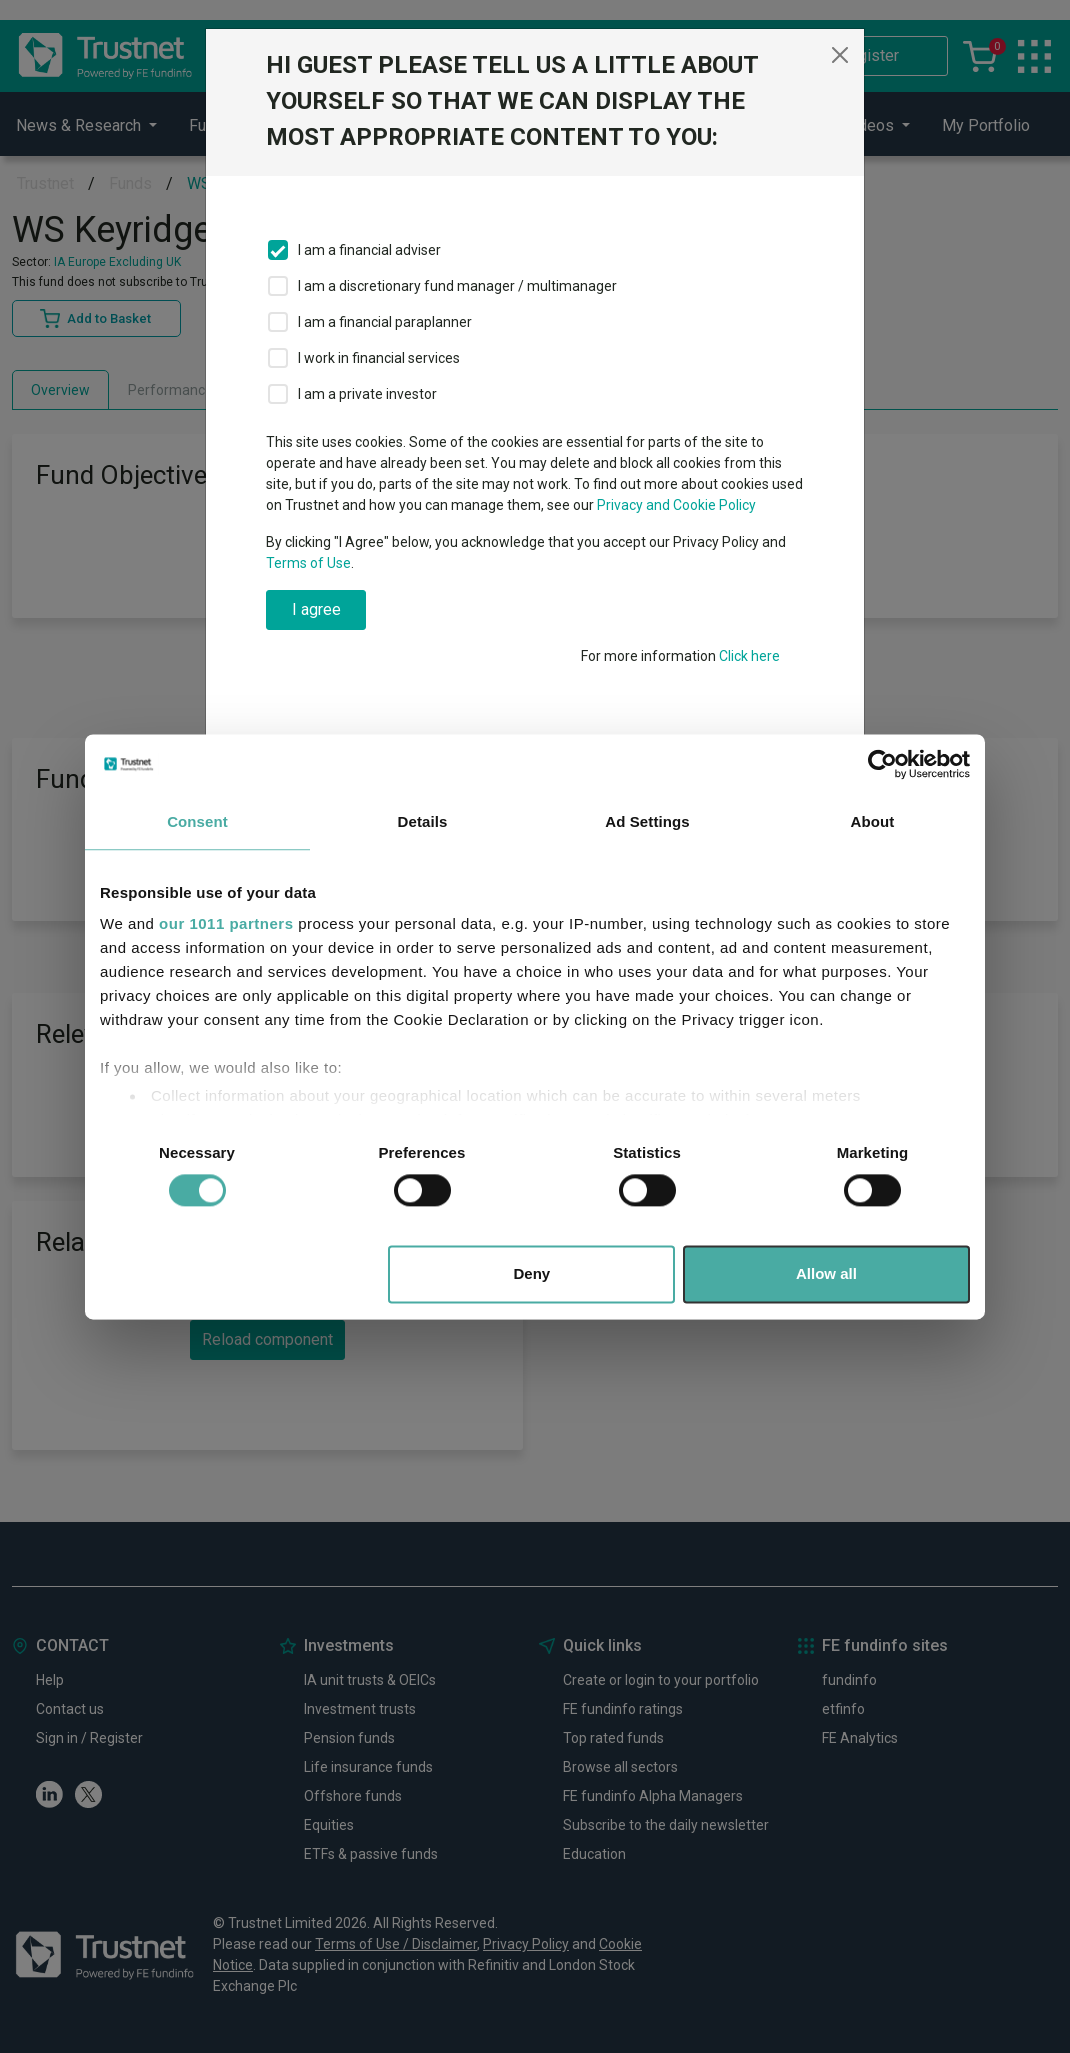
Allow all (826, 1273)
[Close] (840, 55)
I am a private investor (367, 394)
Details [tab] (423, 821)
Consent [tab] (197, 821)
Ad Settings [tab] (647, 821)
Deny (532, 1273)
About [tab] (873, 821)
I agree (316, 609)
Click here (749, 656)
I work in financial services (379, 358)
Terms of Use (308, 563)
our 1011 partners (226, 923)
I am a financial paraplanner (385, 322)
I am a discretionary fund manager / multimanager (457, 286)
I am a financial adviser (369, 250)
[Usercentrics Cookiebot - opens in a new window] (882, 764)
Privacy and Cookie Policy (676, 505)
